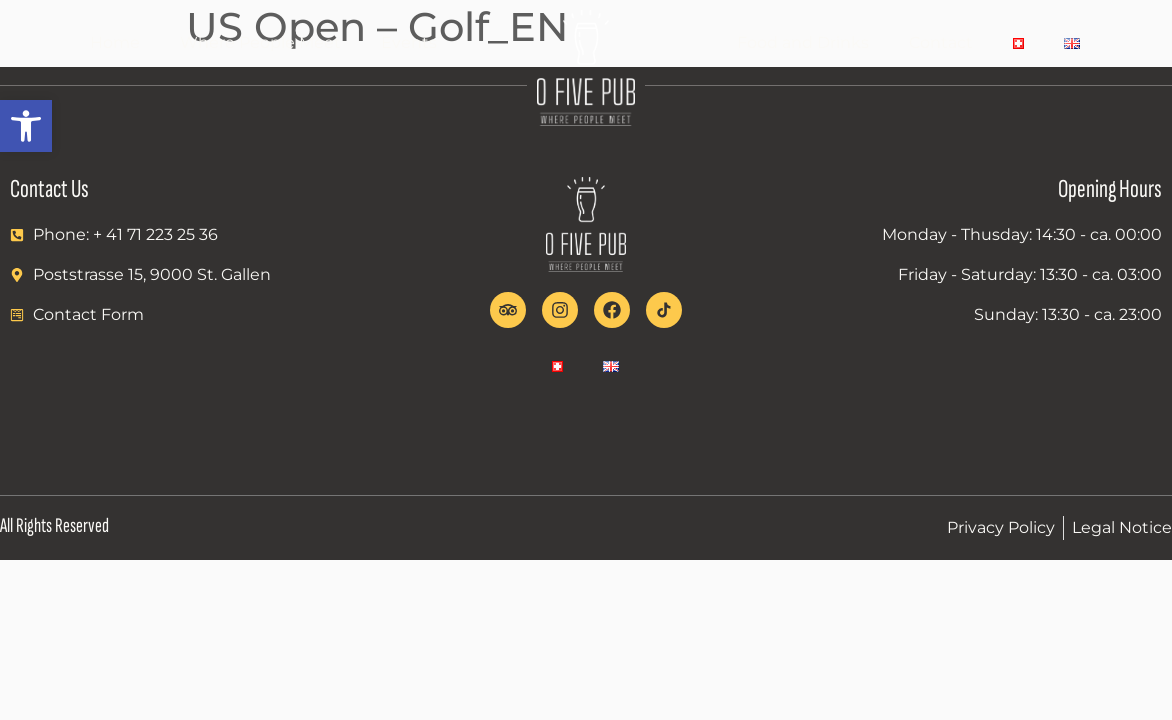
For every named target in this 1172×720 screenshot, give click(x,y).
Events (409, 42)
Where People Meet (260, 42)
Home (115, 42)
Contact (941, 42)
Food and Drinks (803, 42)
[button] (26, 126)
